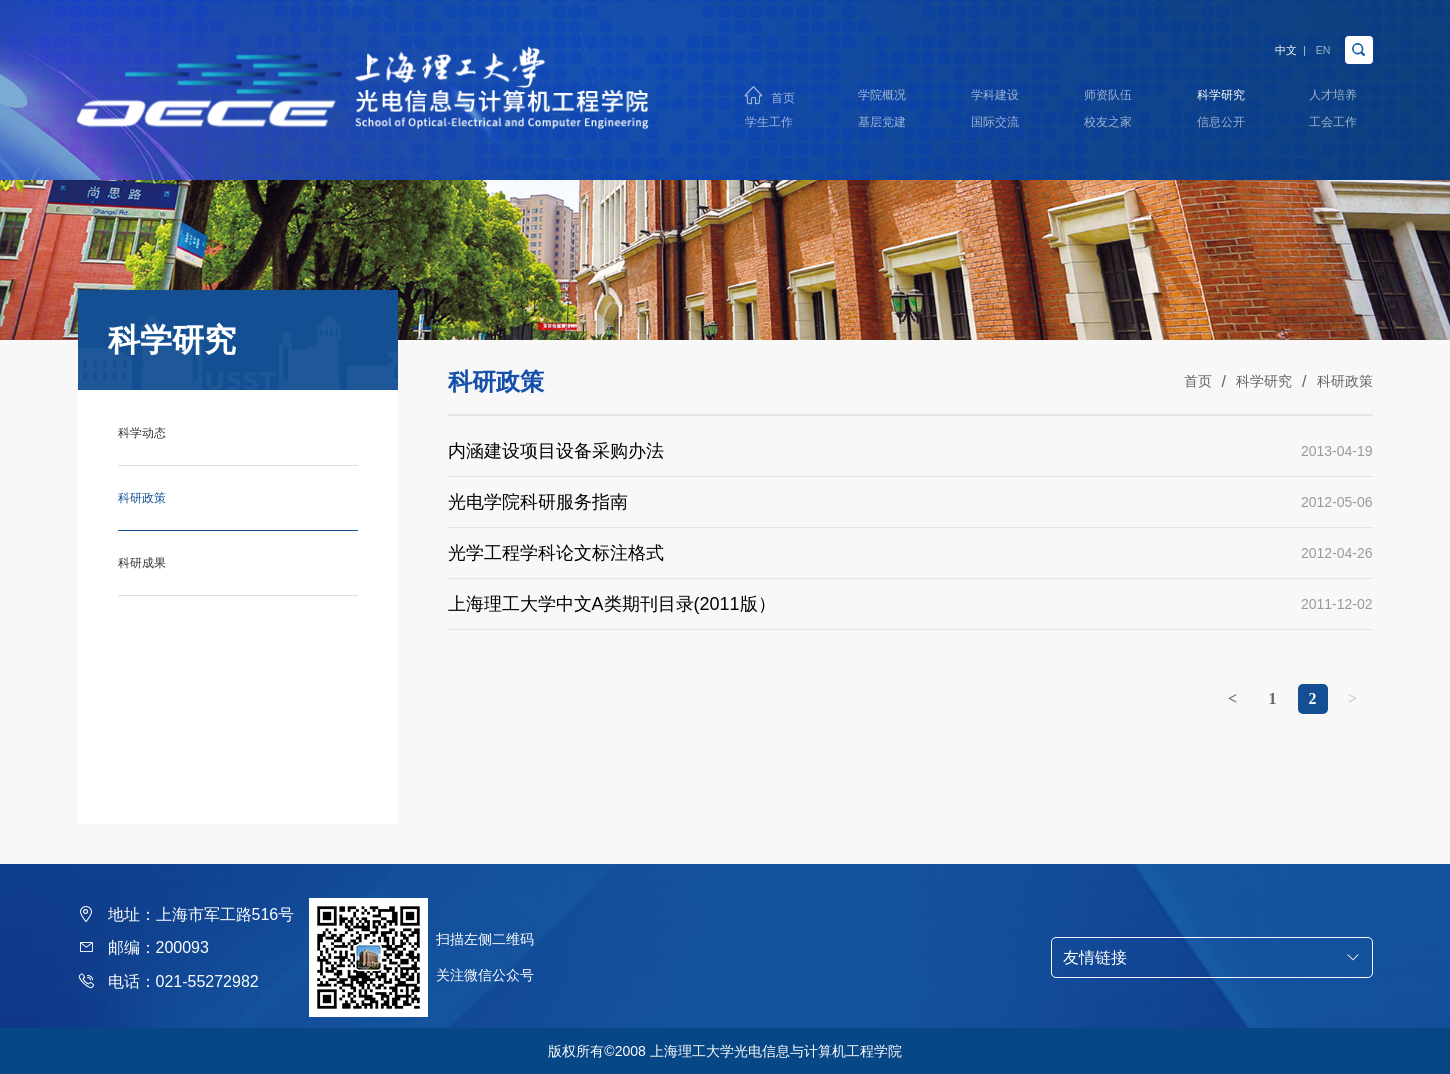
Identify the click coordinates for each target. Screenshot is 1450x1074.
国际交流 (995, 128)
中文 (1262, 38)
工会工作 (1333, 128)
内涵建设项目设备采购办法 (556, 451)
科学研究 (1220, 91)
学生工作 (769, 128)
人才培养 (1333, 91)
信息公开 (1220, 128)
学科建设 (995, 91)
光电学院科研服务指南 (538, 502)
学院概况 (882, 91)
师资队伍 (1108, 91)
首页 (782, 92)
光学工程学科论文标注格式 (556, 553)
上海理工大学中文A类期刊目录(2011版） (612, 604)
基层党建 (882, 128)
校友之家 (1108, 128)
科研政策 (1345, 381)
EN (1315, 38)
